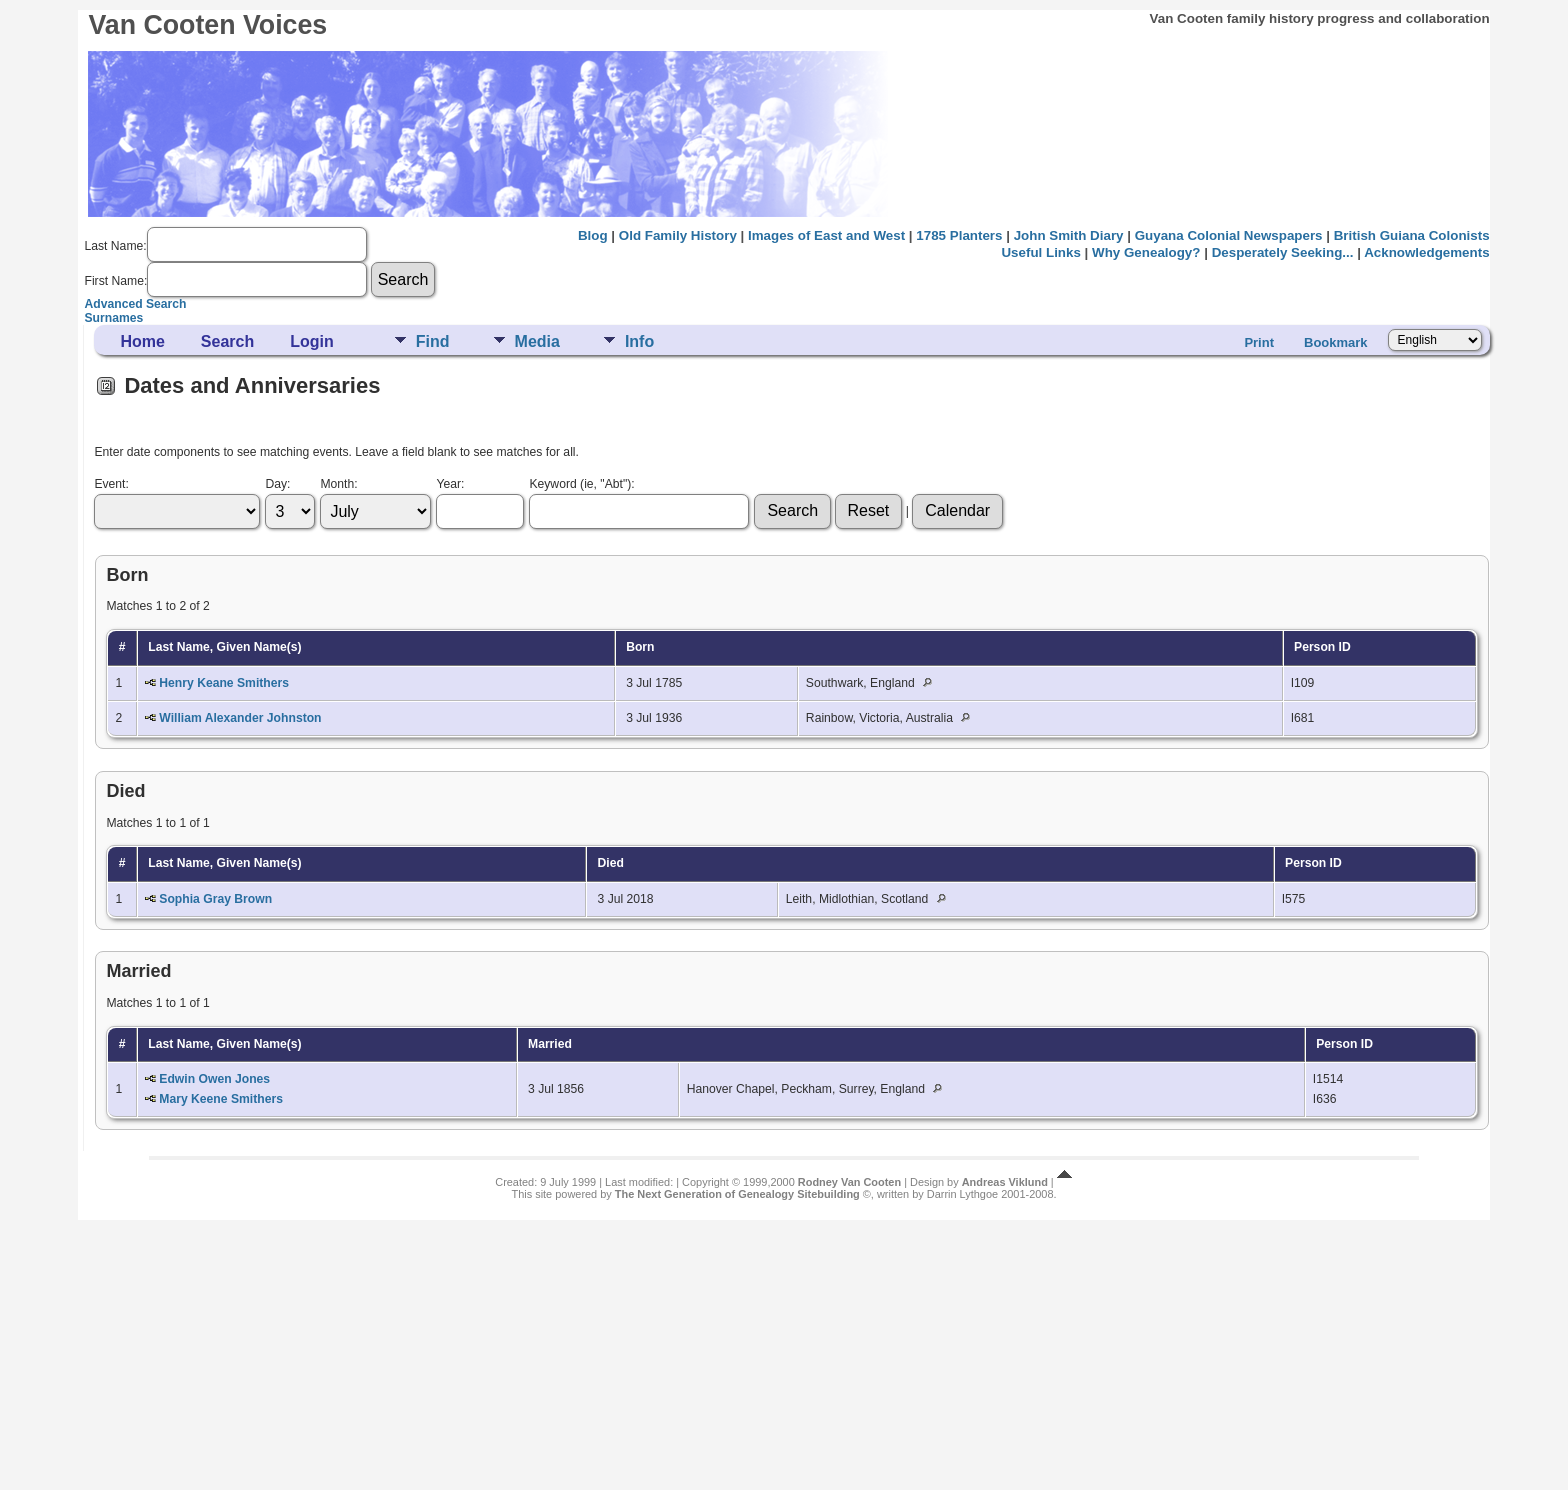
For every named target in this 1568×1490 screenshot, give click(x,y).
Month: (338, 484)
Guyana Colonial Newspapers (1229, 235)
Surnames (113, 318)
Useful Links (1040, 252)
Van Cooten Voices (207, 25)
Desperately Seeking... (1283, 252)
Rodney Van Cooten (849, 1182)
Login (312, 341)
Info (639, 341)
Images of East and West (826, 235)
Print (1259, 342)
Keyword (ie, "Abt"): (581, 484)
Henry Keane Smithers (224, 683)
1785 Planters (959, 235)
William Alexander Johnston (240, 718)
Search (227, 341)
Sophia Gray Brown (215, 899)
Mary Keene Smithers (221, 1099)
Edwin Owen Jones (214, 1079)
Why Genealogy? (1146, 252)
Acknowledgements (1426, 252)
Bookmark (1336, 342)
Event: (111, 484)
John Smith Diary (1069, 235)
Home (142, 341)
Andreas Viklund (1005, 1182)
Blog (593, 235)
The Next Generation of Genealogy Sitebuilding (737, 1194)
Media (537, 341)
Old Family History (678, 235)
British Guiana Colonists (1412, 235)
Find (433, 341)
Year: (450, 484)
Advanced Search (135, 304)
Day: (277, 484)
